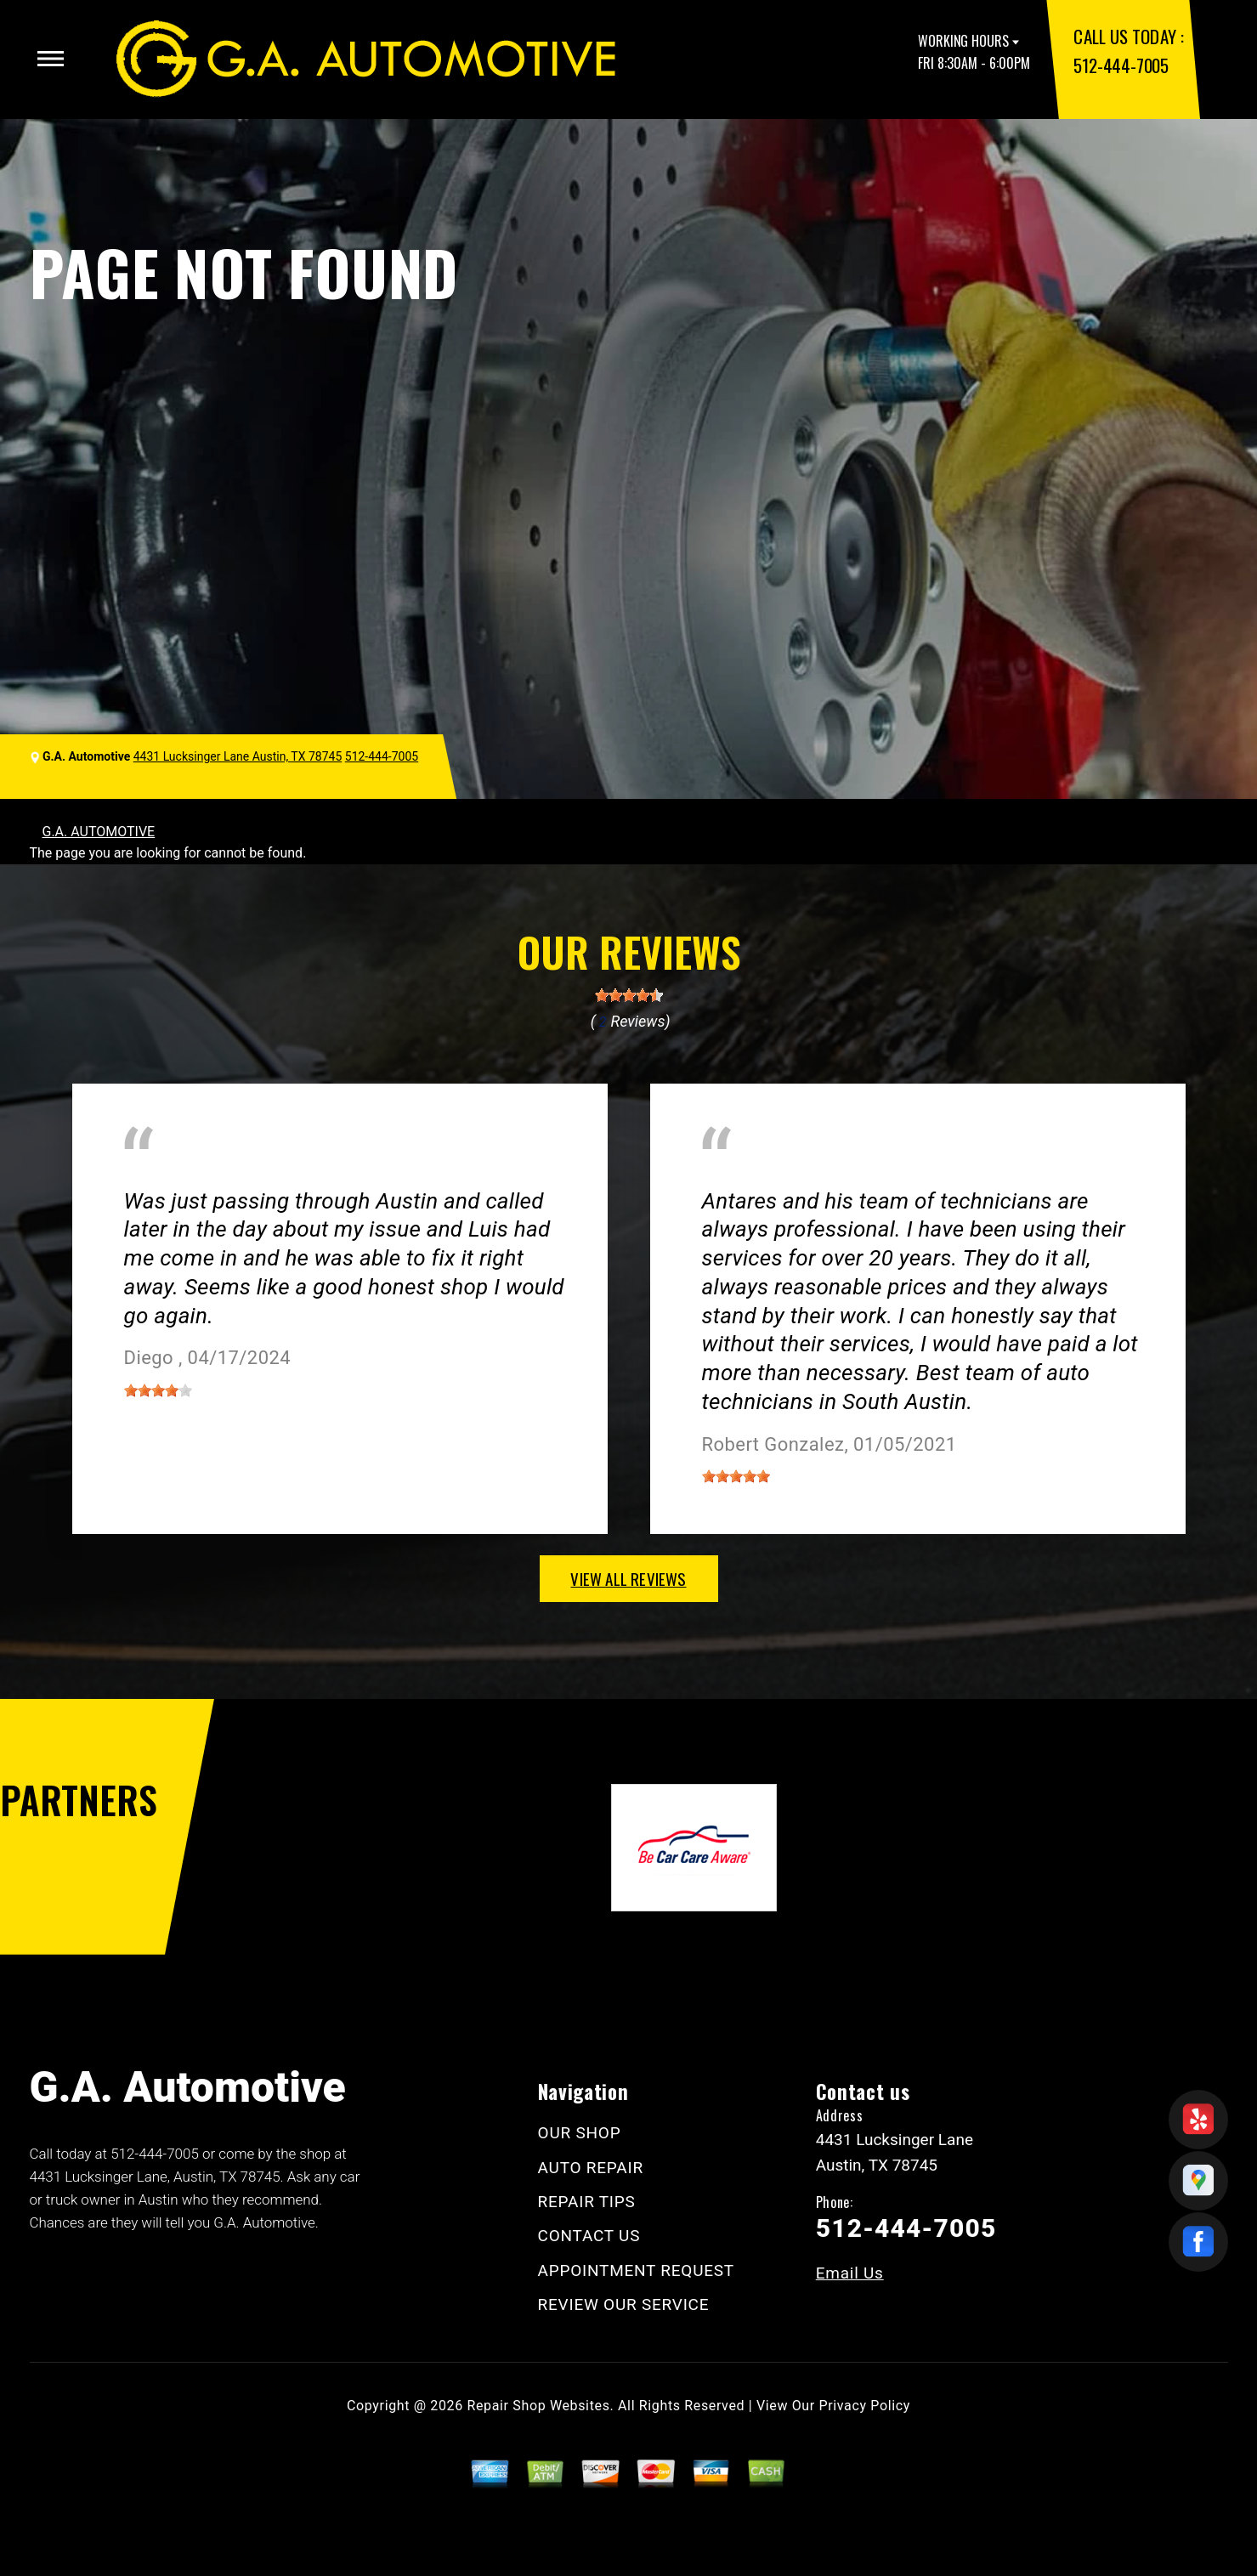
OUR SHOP (579, 2133)
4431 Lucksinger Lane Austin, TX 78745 (238, 756)
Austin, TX (732, 1176)
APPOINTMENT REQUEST (636, 2270)
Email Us (850, 2273)
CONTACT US (589, 2235)
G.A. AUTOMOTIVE (99, 832)
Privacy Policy (864, 2406)
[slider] (629, 995)
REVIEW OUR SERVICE (624, 2304)
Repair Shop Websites (538, 2406)
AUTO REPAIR (590, 2167)
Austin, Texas (342, 1176)
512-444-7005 (1120, 65)
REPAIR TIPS (587, 2201)
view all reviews (628, 1578)
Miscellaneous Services (195, 1176)
